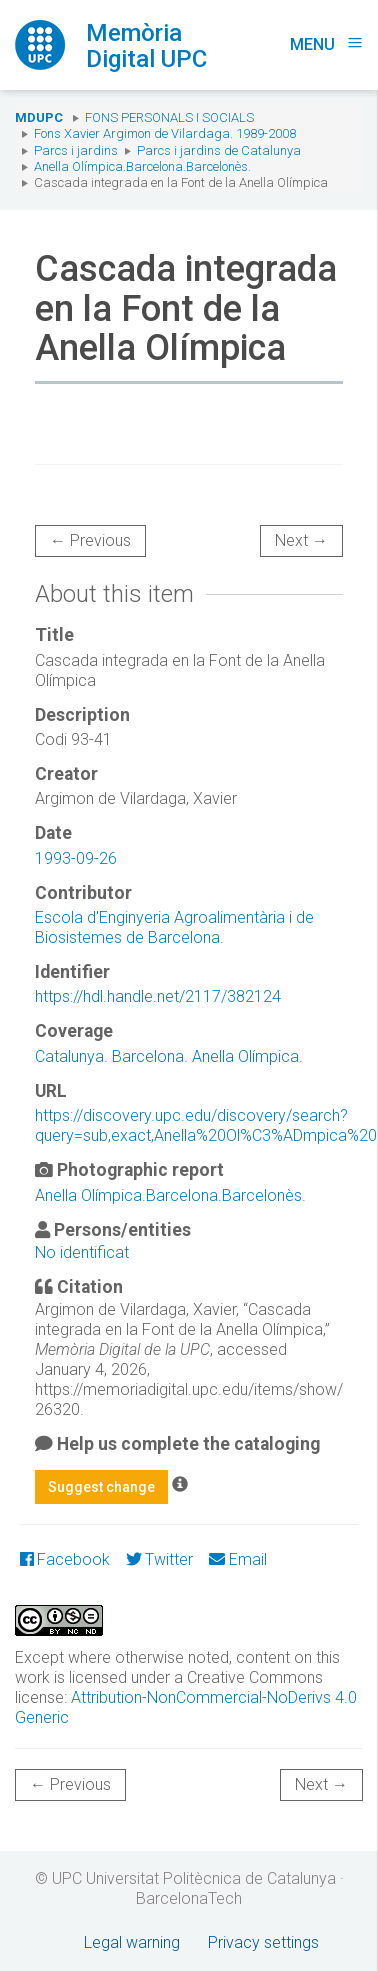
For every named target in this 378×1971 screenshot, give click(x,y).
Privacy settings (263, 1942)
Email (237, 1559)
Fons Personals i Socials (169, 117)
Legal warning (132, 1942)
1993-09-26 (76, 858)
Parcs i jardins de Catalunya (219, 150)
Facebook (65, 1559)
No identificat (82, 1252)
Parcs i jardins (76, 150)
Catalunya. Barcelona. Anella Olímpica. (169, 1056)
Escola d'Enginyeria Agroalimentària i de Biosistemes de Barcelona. (174, 927)
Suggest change (101, 1487)
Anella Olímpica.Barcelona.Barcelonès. (142, 166)
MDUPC (39, 117)
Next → (301, 540)
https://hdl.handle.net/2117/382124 (158, 996)
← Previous (90, 540)
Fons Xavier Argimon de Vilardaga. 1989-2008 (165, 133)
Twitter (159, 1559)
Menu (326, 44)
